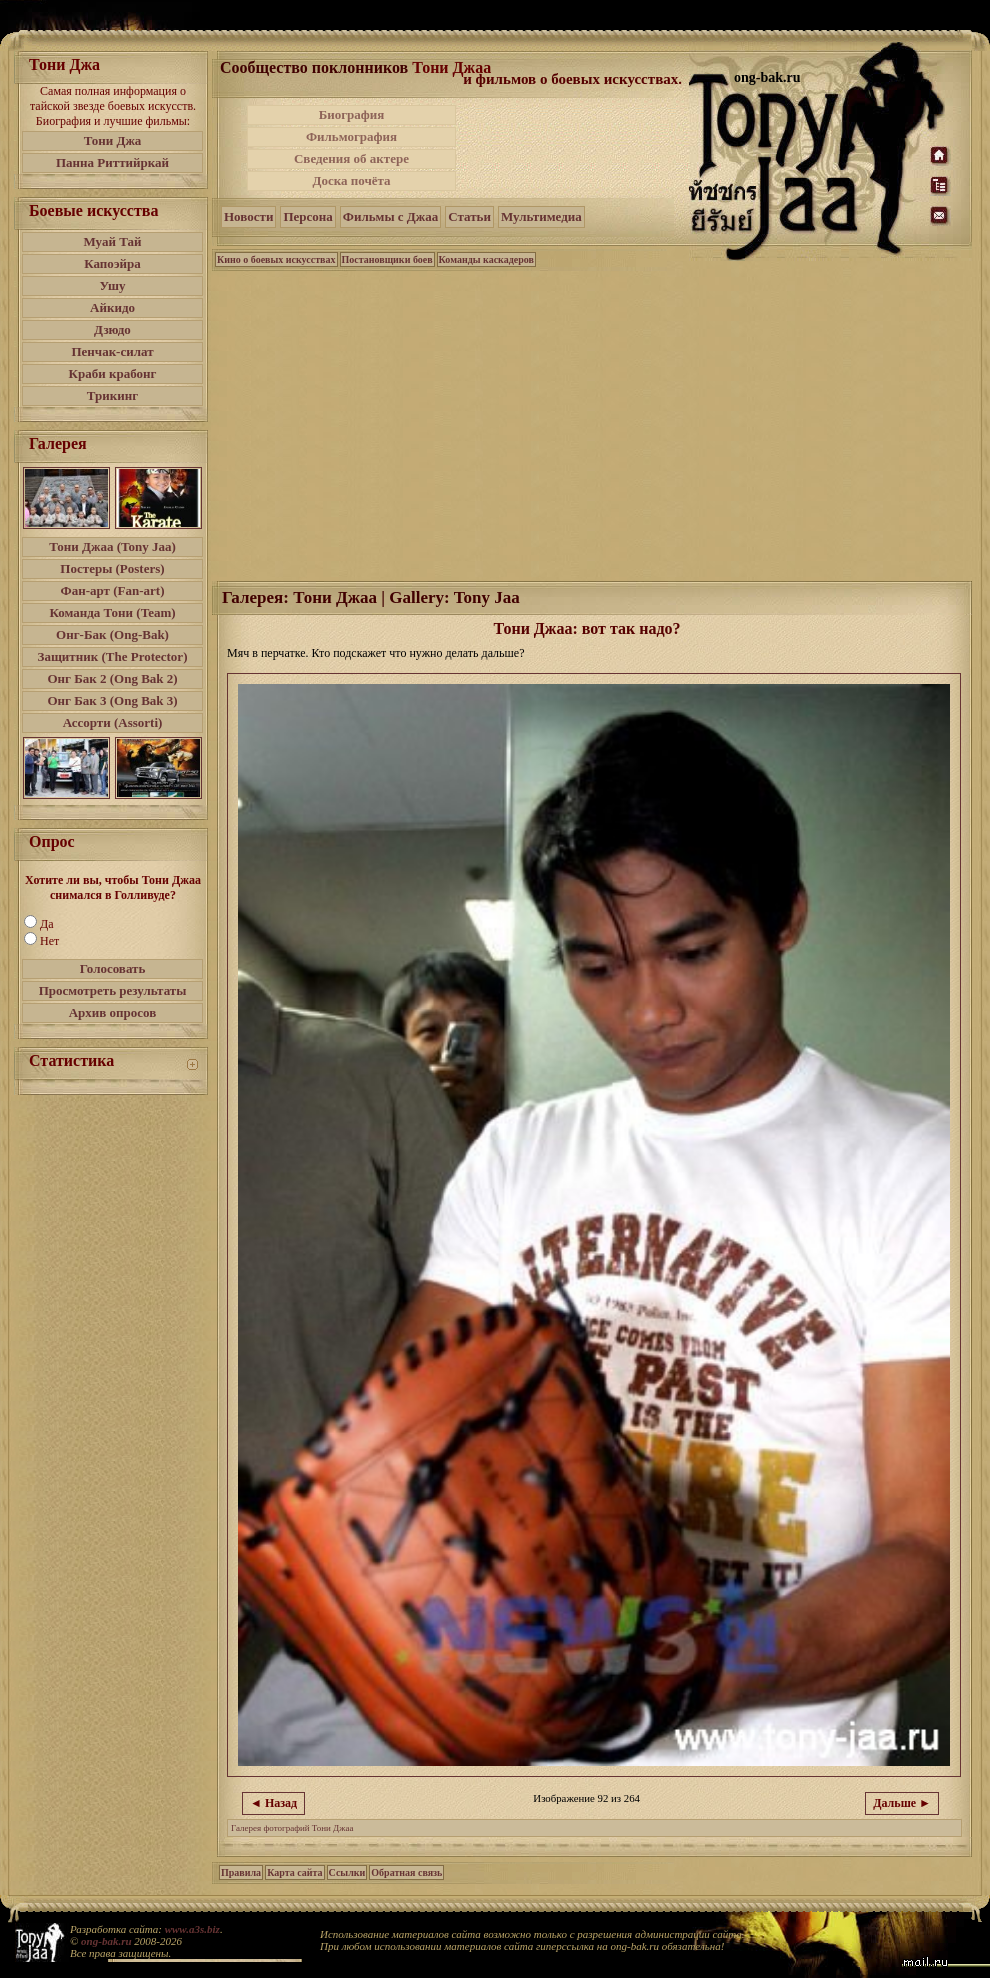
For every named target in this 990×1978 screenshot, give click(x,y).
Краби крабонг (113, 373)
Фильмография (351, 136)
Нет (49, 941)
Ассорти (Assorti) (113, 722)
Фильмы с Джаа (390, 216)
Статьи (469, 216)
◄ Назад (273, 1803)
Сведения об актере (351, 158)
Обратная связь (406, 1872)
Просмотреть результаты (113, 990)
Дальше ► (902, 1803)
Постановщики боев (387, 259)
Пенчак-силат (112, 351)
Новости (248, 216)
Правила (241, 1872)
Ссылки (347, 1872)
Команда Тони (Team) (112, 612)
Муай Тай (112, 241)
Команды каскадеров (486, 259)
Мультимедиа (541, 216)
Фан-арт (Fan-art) (113, 590)
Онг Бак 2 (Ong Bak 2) (112, 678)
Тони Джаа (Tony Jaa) (112, 546)
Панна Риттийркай (112, 162)
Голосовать (113, 968)
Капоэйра (112, 263)
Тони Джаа (451, 67)
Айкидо (112, 307)
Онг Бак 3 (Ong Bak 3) (112, 700)
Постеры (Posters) (112, 568)
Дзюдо (112, 329)
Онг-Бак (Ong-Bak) (112, 634)
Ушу (113, 285)
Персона (307, 216)
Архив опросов (113, 1012)
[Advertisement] (574, 148)
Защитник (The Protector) (113, 656)
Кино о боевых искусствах (276, 259)
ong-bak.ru (106, 1941)
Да (47, 924)
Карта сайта (294, 1872)
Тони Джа (113, 140)
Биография (352, 114)
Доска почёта (351, 180)
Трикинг (112, 395)
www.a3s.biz (192, 1929)
